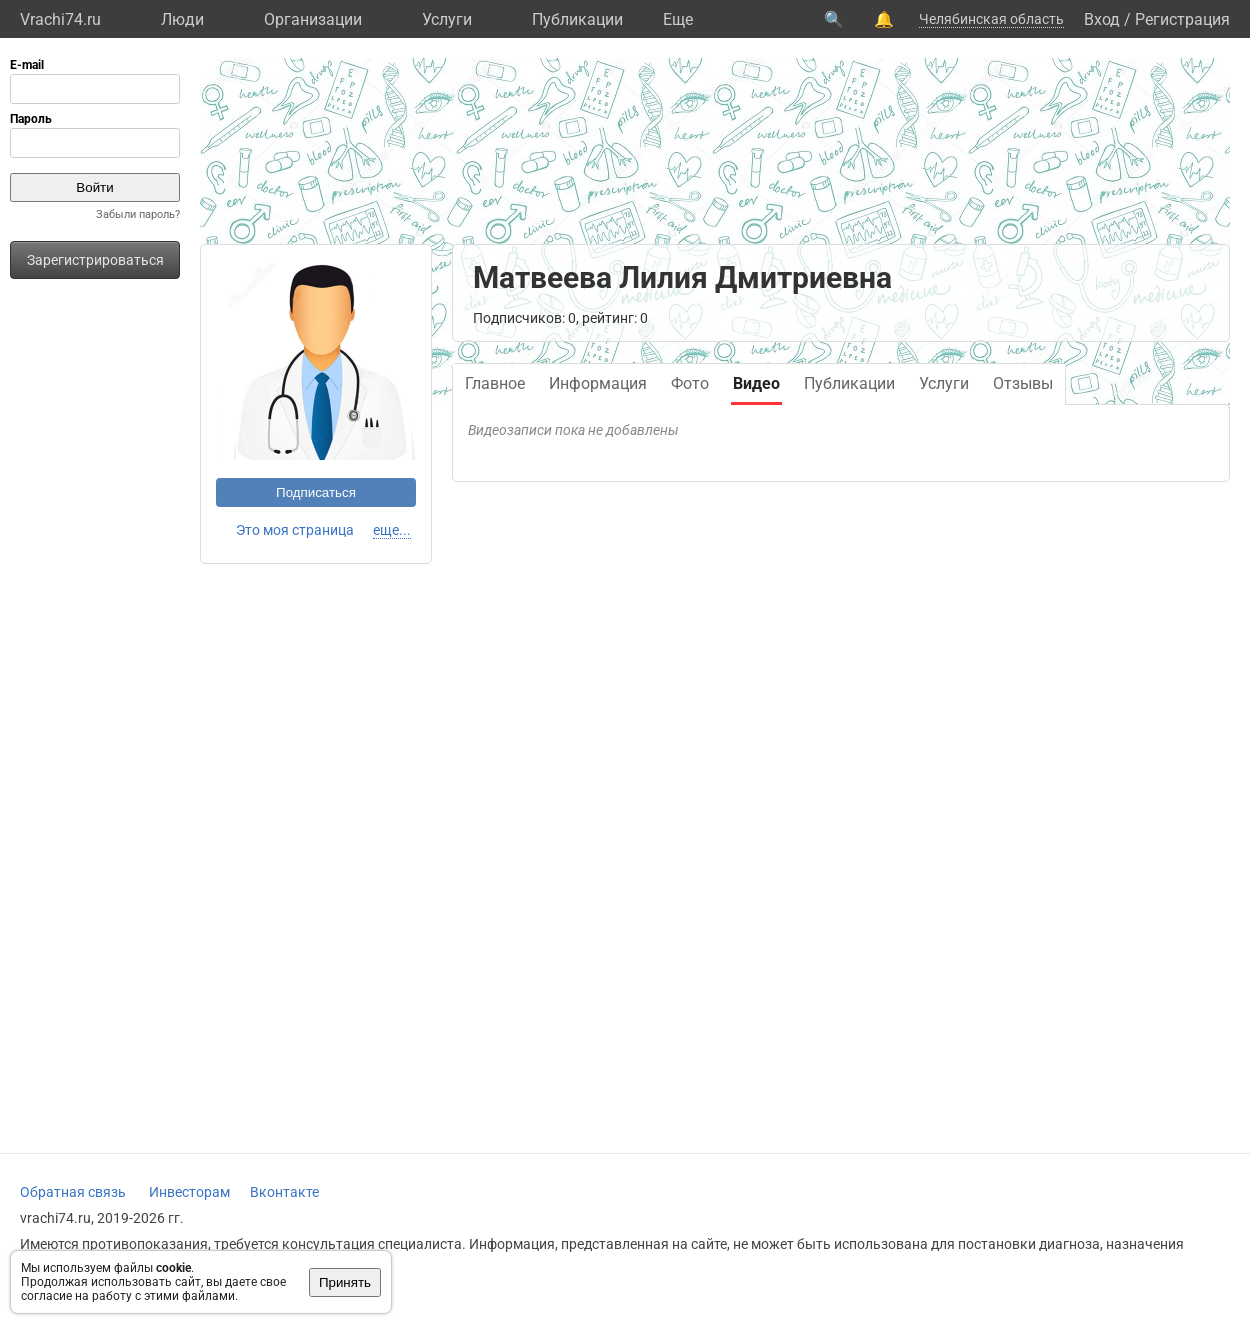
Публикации (577, 19)
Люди (182, 19)
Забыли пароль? (138, 214)
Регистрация (1182, 19)
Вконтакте (284, 1192)
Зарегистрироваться (95, 260)
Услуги (447, 19)
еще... (392, 530)
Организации (313, 19)
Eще (678, 19)
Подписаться (316, 492)
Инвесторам (189, 1192)
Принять (345, 1282)
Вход (1102, 19)
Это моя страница (295, 530)
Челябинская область (991, 19)
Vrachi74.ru (60, 19)
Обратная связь (73, 1192)
